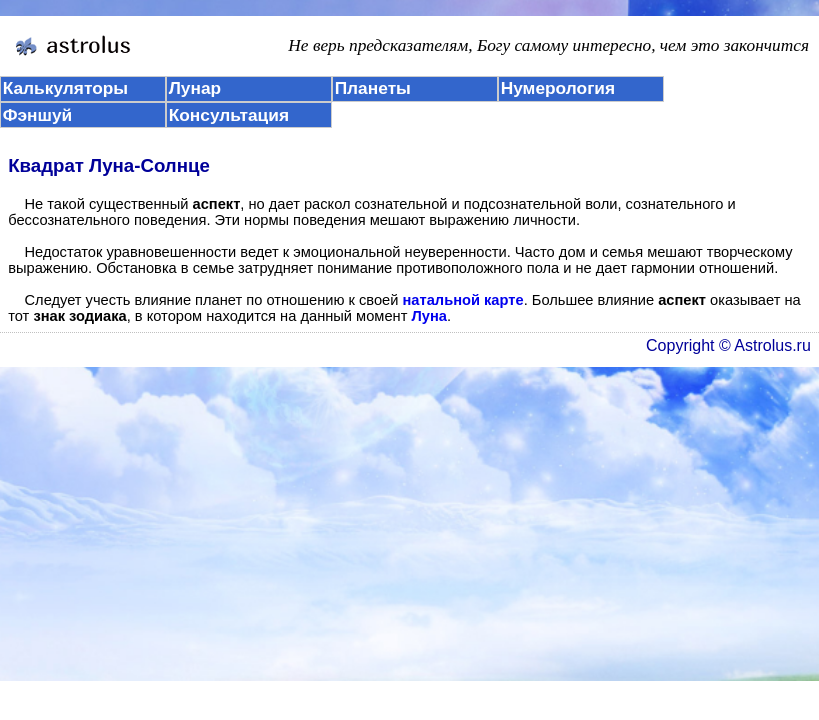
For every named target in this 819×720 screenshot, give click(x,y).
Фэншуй (38, 115)
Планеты (373, 88)
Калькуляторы (66, 88)
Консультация (229, 115)
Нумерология (558, 88)
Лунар (195, 88)
